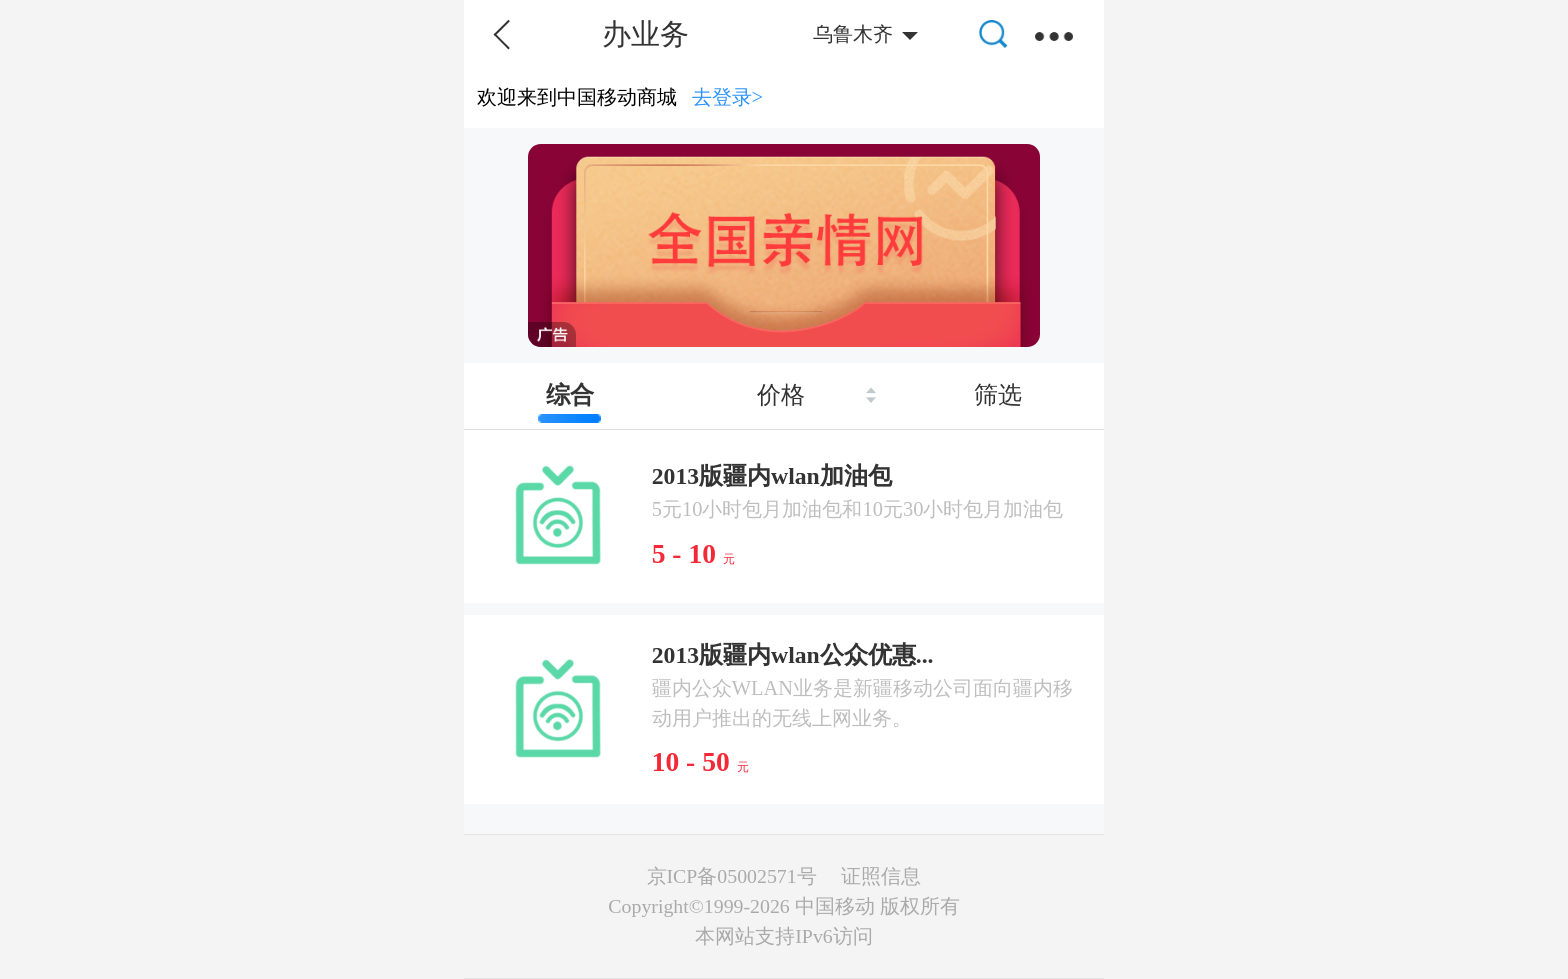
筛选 (998, 395)
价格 (781, 395)
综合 (570, 395)
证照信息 (881, 876)
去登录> (728, 97)
